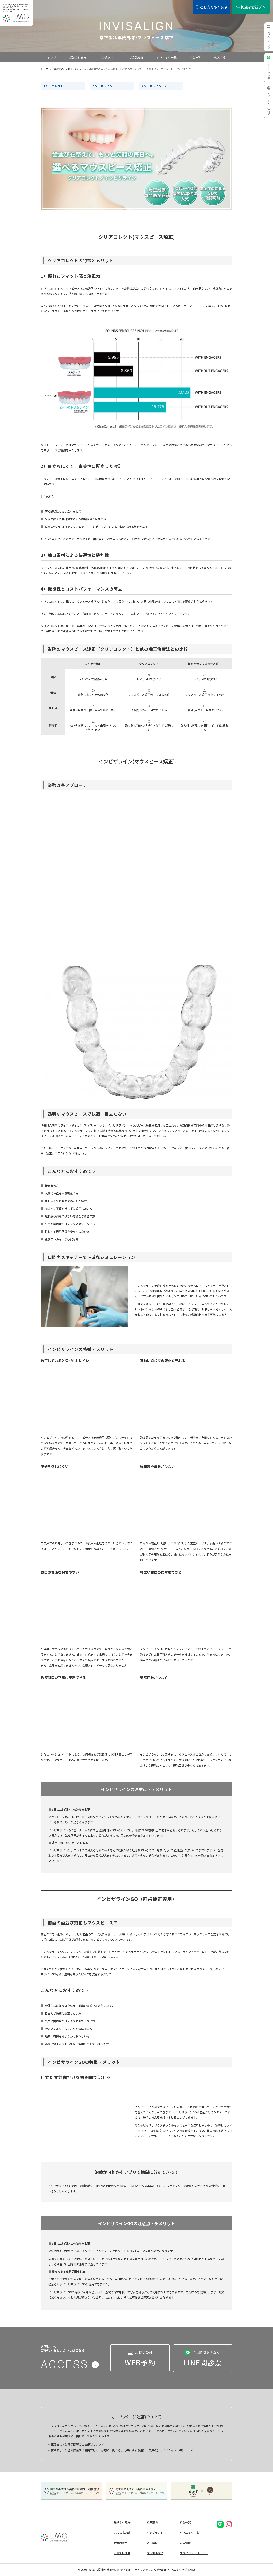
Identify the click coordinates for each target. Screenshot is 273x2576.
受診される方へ (79, 57)
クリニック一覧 (167, 57)
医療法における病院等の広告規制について (77, 2445)
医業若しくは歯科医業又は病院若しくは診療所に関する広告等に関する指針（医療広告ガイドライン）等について (122, 2451)
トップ (52, 57)
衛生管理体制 (122, 2553)
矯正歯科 (152, 2543)
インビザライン (103, 86)
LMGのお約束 (122, 2533)
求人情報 (219, 57)
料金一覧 (195, 57)
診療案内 (108, 57)
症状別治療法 (135, 57)
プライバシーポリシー (194, 2553)
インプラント (155, 2533)
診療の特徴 (120, 2543)
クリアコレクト (54, 86)
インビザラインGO (154, 86)
